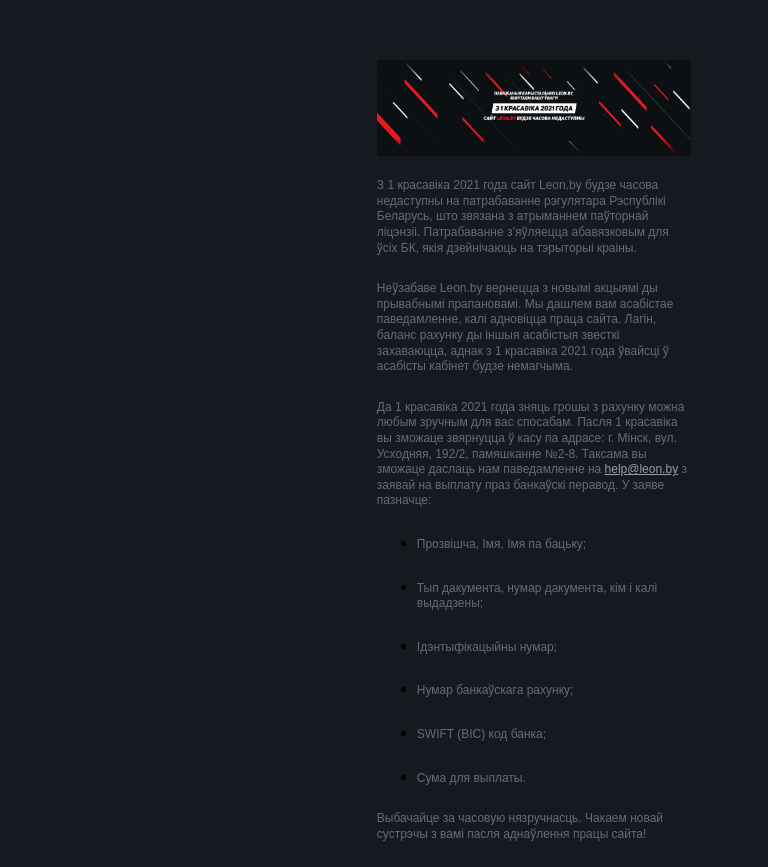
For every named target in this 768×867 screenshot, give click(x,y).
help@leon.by (642, 469)
